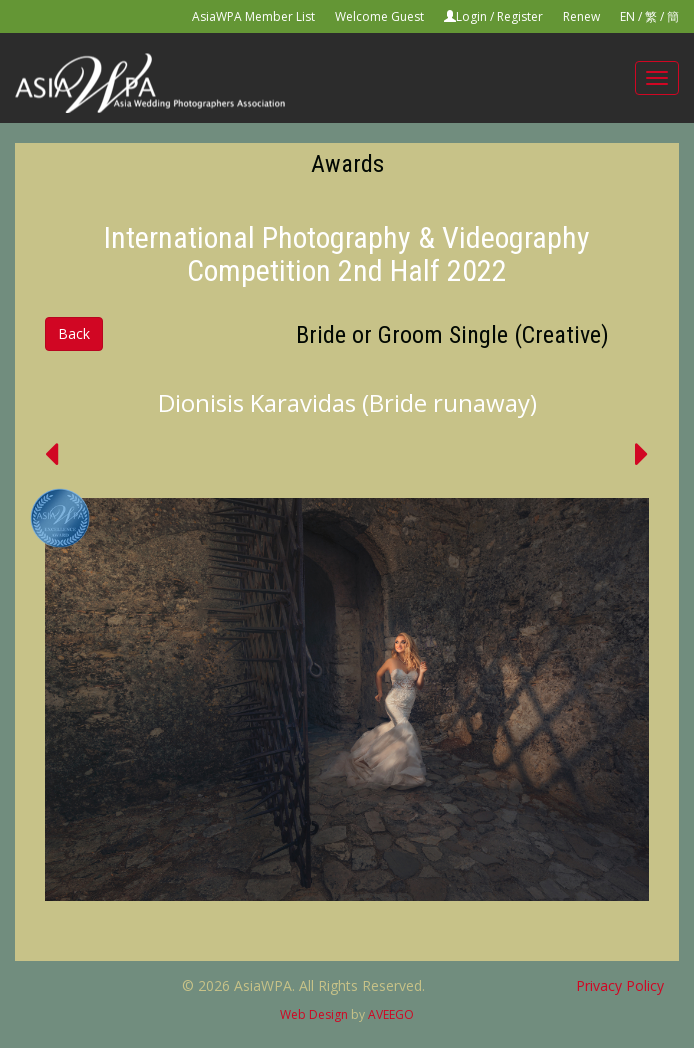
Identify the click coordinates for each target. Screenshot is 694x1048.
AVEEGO (391, 1014)
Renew (581, 16)
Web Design (314, 1014)
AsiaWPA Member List (253, 16)
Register (520, 16)
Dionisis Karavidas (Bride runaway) (347, 402)
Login (471, 16)
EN (627, 16)
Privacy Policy (620, 985)
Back (74, 333)
